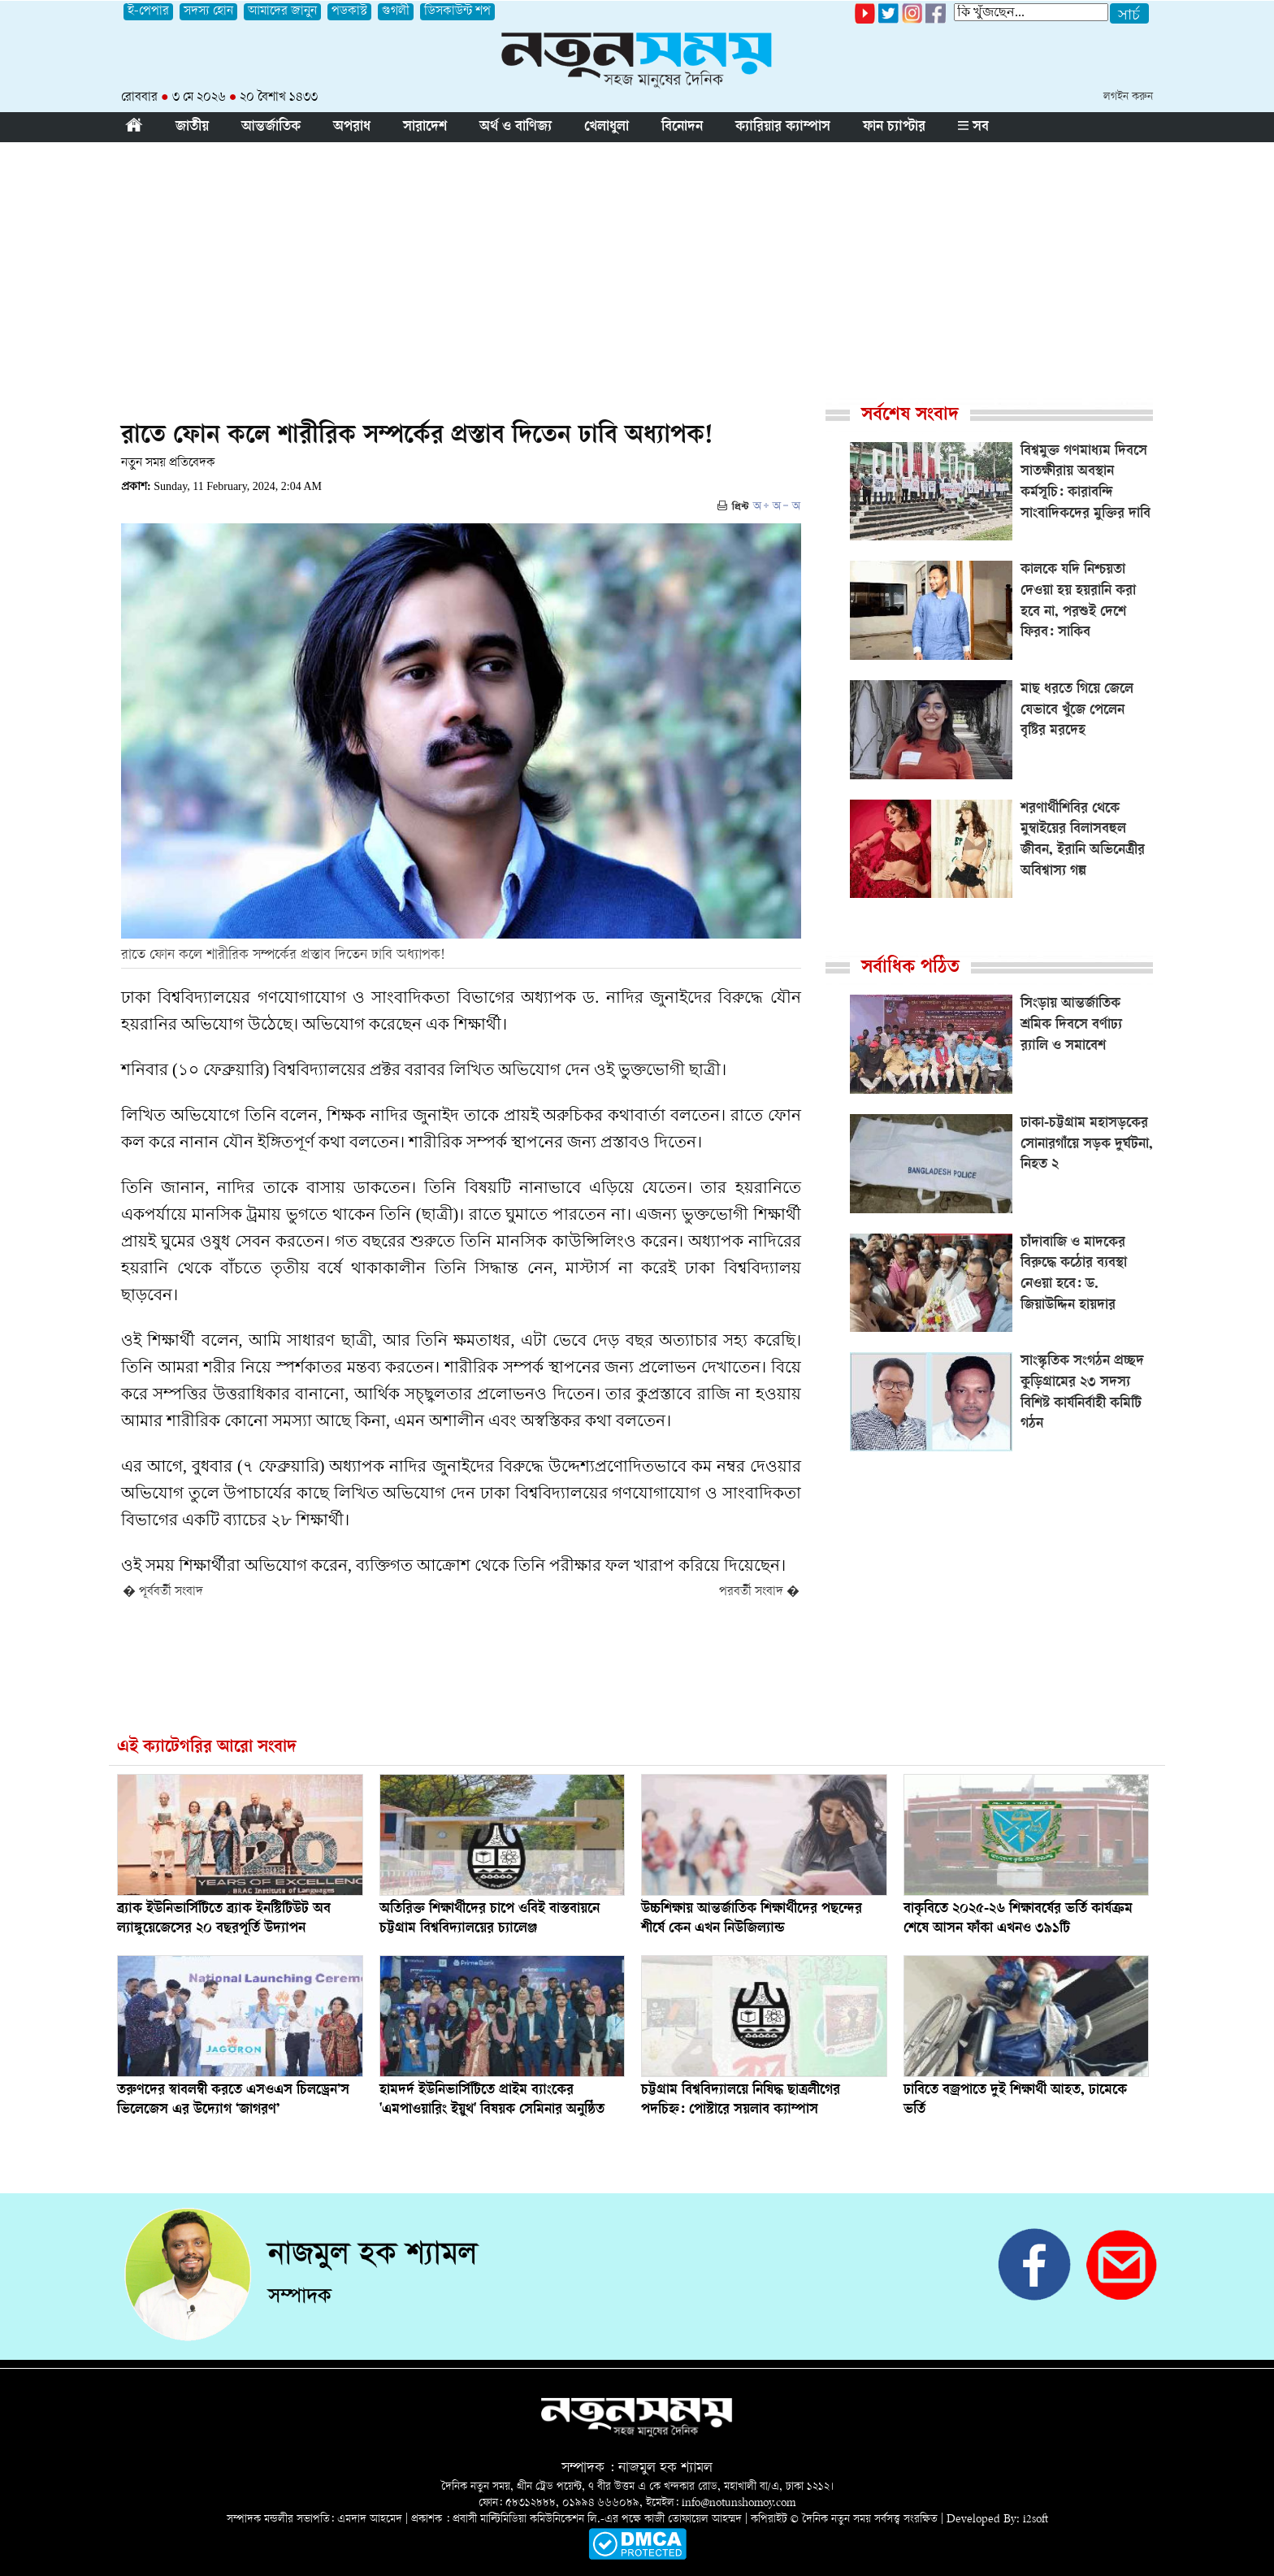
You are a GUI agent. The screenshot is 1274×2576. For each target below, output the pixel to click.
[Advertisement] (637, 264)
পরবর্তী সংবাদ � (759, 1592)
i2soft (1035, 2519)
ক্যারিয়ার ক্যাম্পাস (782, 127)
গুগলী (396, 12)
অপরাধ (351, 127)
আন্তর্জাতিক (271, 127)
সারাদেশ (425, 127)
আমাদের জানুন (282, 12)
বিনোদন (682, 127)
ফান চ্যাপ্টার (894, 127)
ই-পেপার (148, 12)
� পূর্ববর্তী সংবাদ (163, 1592)
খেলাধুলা (606, 127)
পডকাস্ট (349, 12)
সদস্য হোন (208, 12)
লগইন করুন (1128, 97)
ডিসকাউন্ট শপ (457, 12)
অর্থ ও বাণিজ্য (515, 127)
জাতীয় (192, 127)
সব (973, 127)
